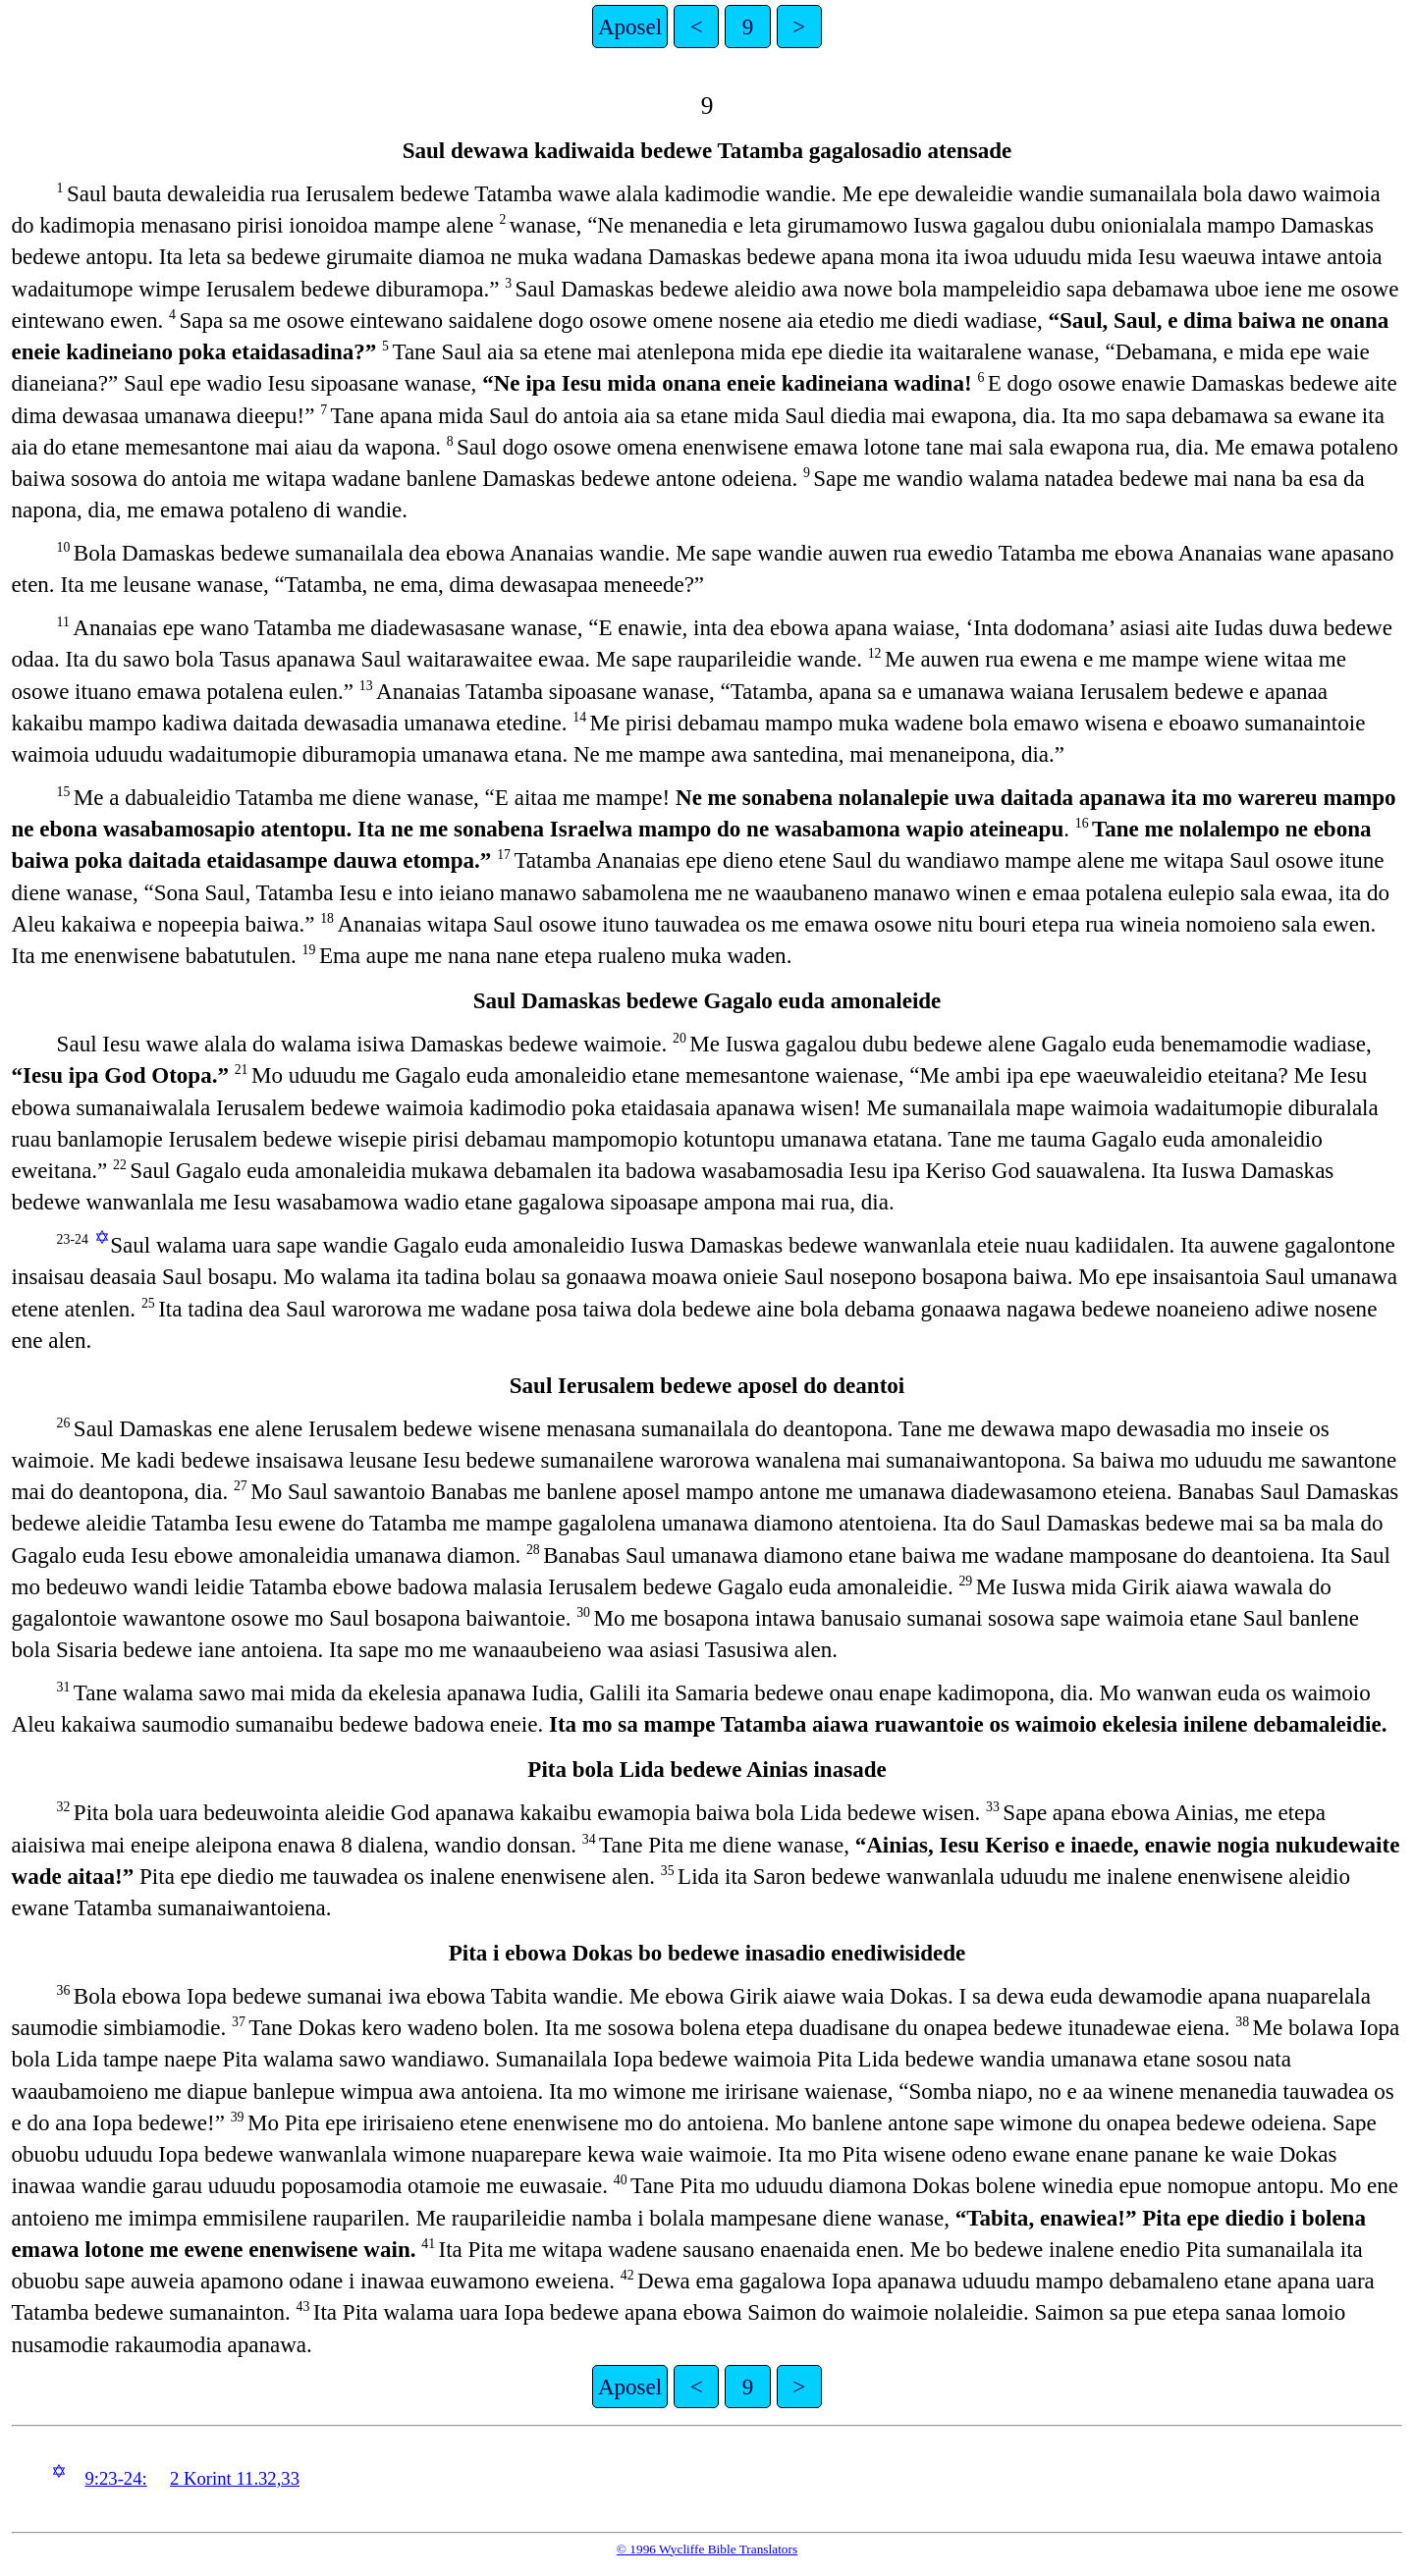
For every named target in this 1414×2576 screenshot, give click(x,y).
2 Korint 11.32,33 (234, 2478)
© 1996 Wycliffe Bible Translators (707, 2549)
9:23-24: (115, 2478)
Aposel (630, 26)
